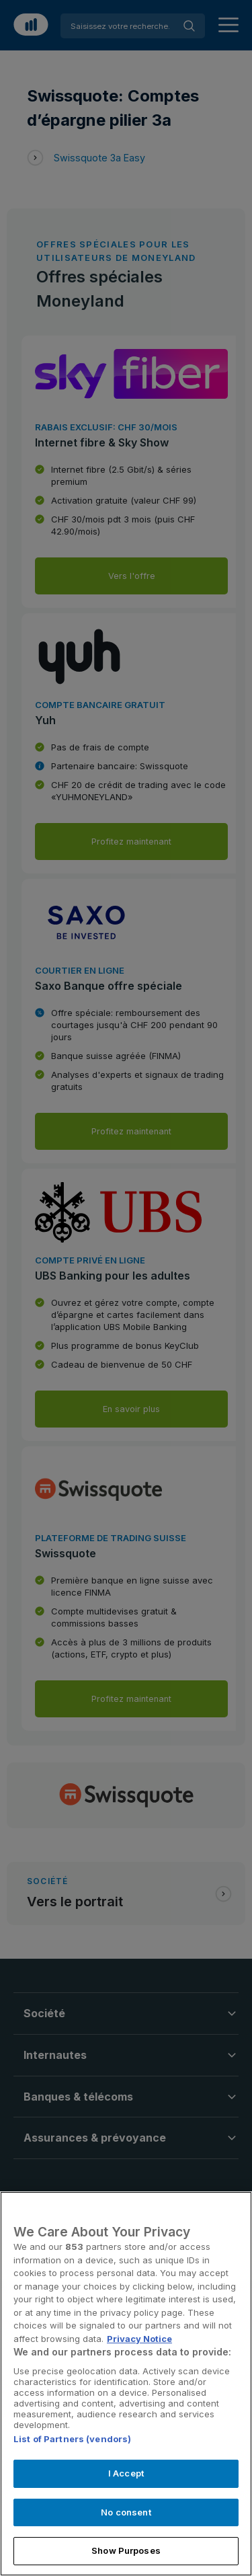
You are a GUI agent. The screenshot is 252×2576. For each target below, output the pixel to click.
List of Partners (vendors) (72, 2438)
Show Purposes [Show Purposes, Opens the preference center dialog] (126, 2550)
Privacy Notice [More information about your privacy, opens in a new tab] (139, 2338)
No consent (126, 2512)
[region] (126, 2383)
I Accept (126, 2473)
